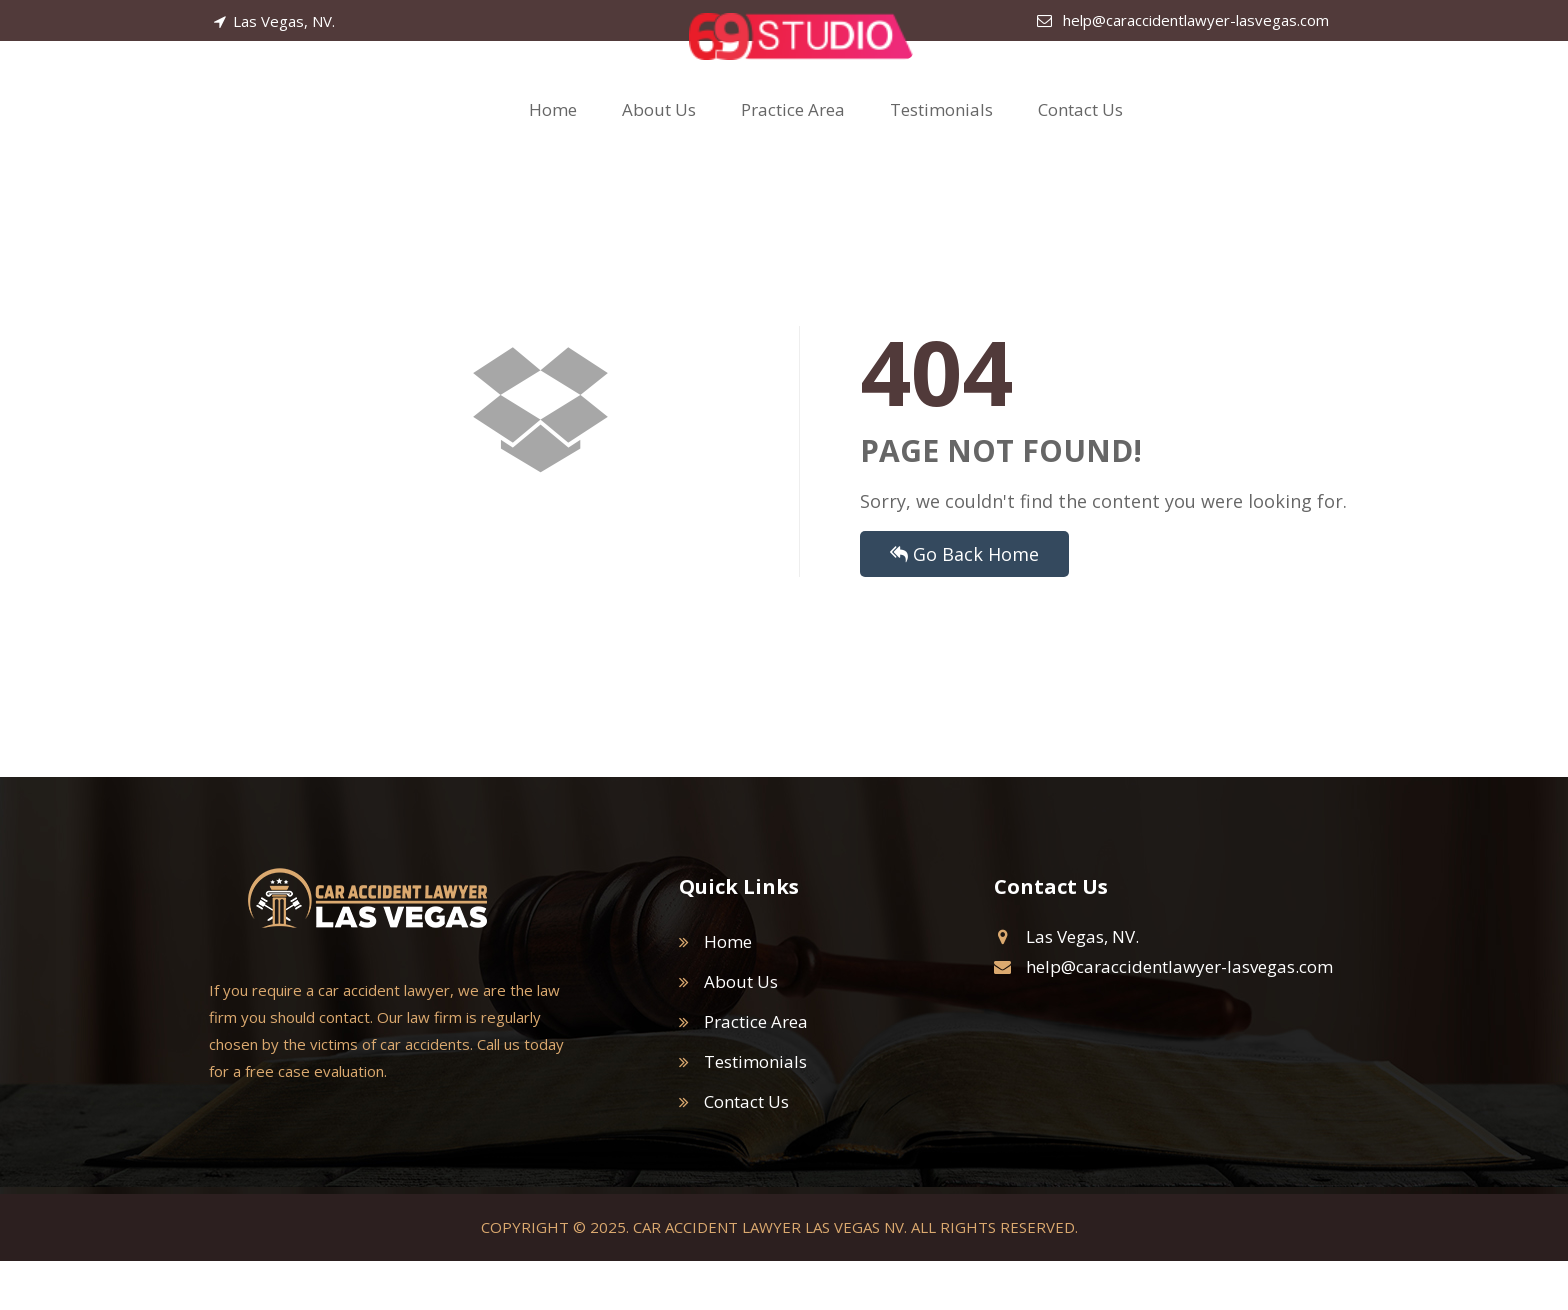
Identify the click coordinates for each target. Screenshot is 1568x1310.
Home (553, 134)
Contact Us (1080, 134)
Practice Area (793, 134)
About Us (659, 134)
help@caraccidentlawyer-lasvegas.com (1183, 20)
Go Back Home (964, 603)
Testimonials (941, 134)
